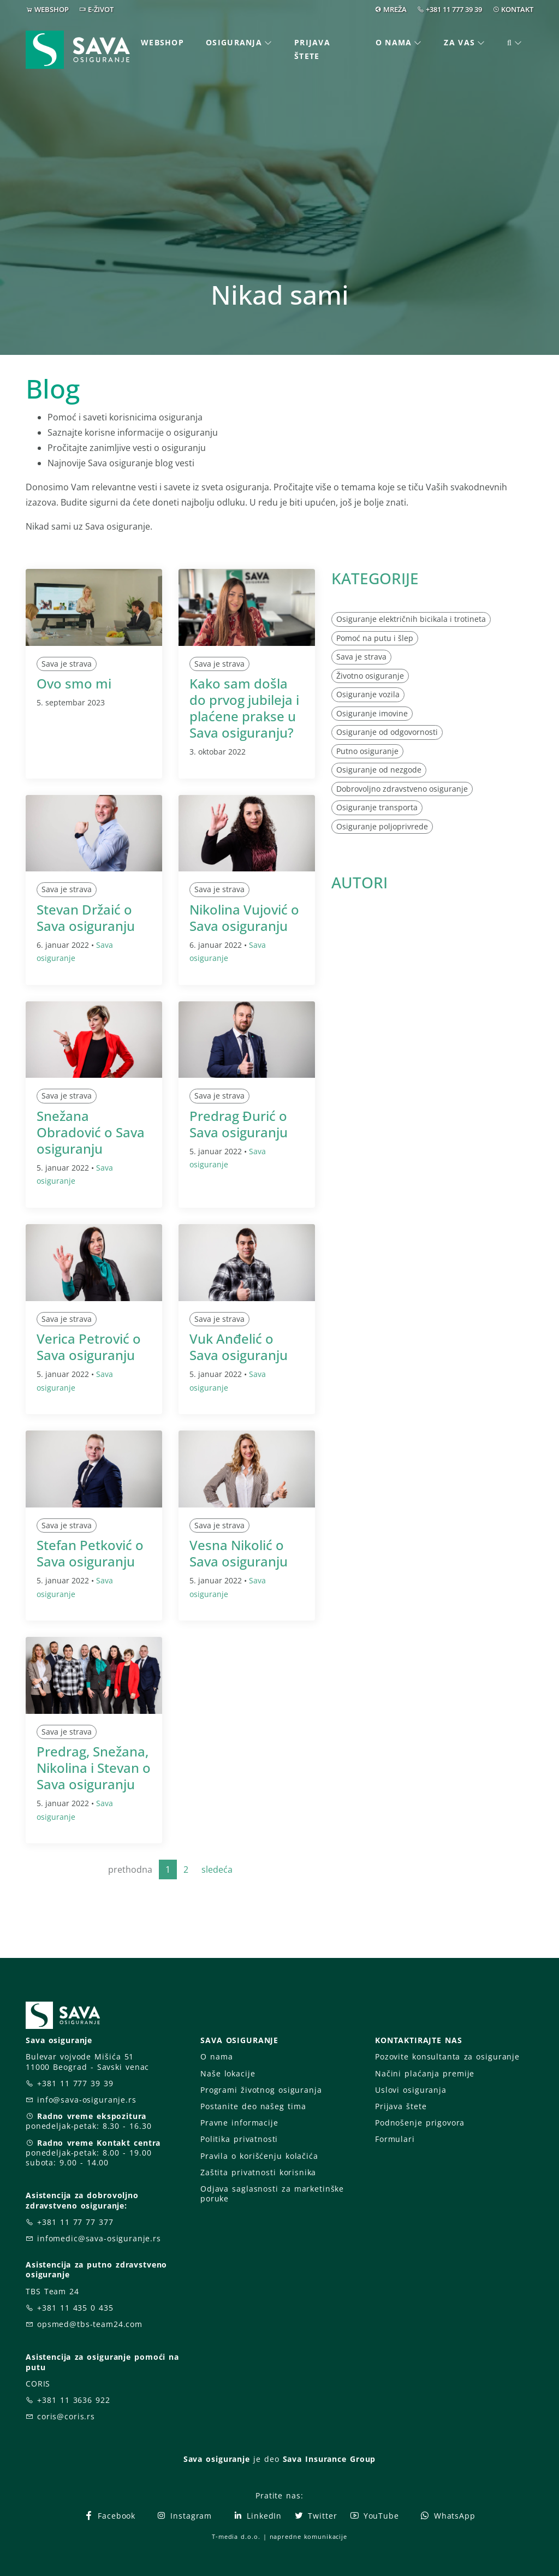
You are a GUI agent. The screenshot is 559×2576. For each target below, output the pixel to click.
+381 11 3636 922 (73, 2400)
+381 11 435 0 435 (75, 2307)
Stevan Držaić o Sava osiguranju (86, 917)
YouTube (374, 2515)
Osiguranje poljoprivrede (382, 826)
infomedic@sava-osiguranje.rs (99, 2238)
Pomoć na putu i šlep (374, 638)
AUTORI (359, 882)
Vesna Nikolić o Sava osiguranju (238, 1553)
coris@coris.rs (66, 2416)
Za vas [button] (459, 42)
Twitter (315, 2515)
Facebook (109, 2515)
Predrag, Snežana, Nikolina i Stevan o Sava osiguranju (94, 1767)
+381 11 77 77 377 (75, 2222)
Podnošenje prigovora (420, 2122)
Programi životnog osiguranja (261, 2090)
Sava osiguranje (216, 2459)
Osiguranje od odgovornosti (387, 732)
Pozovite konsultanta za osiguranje (447, 2056)
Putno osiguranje (367, 751)
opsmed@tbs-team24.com (89, 2324)
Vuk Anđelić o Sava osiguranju (238, 1346)
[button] (514, 42)
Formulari (395, 2139)
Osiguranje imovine (372, 713)
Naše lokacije (227, 2073)
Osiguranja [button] (234, 42)
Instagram (184, 2515)
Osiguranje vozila (368, 694)
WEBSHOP (51, 9)
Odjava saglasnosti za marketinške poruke (272, 2193)
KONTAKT (517, 9)
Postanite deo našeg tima (253, 2106)
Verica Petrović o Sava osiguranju (89, 1346)
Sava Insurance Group (329, 2459)
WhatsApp (447, 2515)
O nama (216, 2056)
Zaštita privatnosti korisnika (258, 2172)
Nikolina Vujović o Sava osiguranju (244, 917)
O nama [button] (394, 42)
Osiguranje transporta (377, 807)
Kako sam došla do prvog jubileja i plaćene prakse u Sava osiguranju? (244, 707)
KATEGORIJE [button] (375, 578)
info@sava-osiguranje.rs (86, 2099)
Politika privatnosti (239, 2139)
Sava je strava (66, 663)
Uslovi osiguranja (411, 2090)
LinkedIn (257, 2515)
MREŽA (395, 9)
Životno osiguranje (370, 675)
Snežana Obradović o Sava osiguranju (91, 1132)
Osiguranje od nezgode (378, 769)
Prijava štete (312, 49)
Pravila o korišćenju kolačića (259, 2156)
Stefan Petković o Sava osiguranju (90, 1553)
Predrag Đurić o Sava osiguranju (238, 1124)
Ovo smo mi (74, 683)
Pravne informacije (239, 2122)
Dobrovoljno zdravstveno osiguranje (402, 789)
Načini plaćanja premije (424, 2073)
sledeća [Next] (217, 1869)
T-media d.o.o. (236, 2536)
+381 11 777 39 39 (454, 9)
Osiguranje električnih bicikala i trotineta (411, 619)
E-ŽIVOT (101, 9)
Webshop (162, 42)
